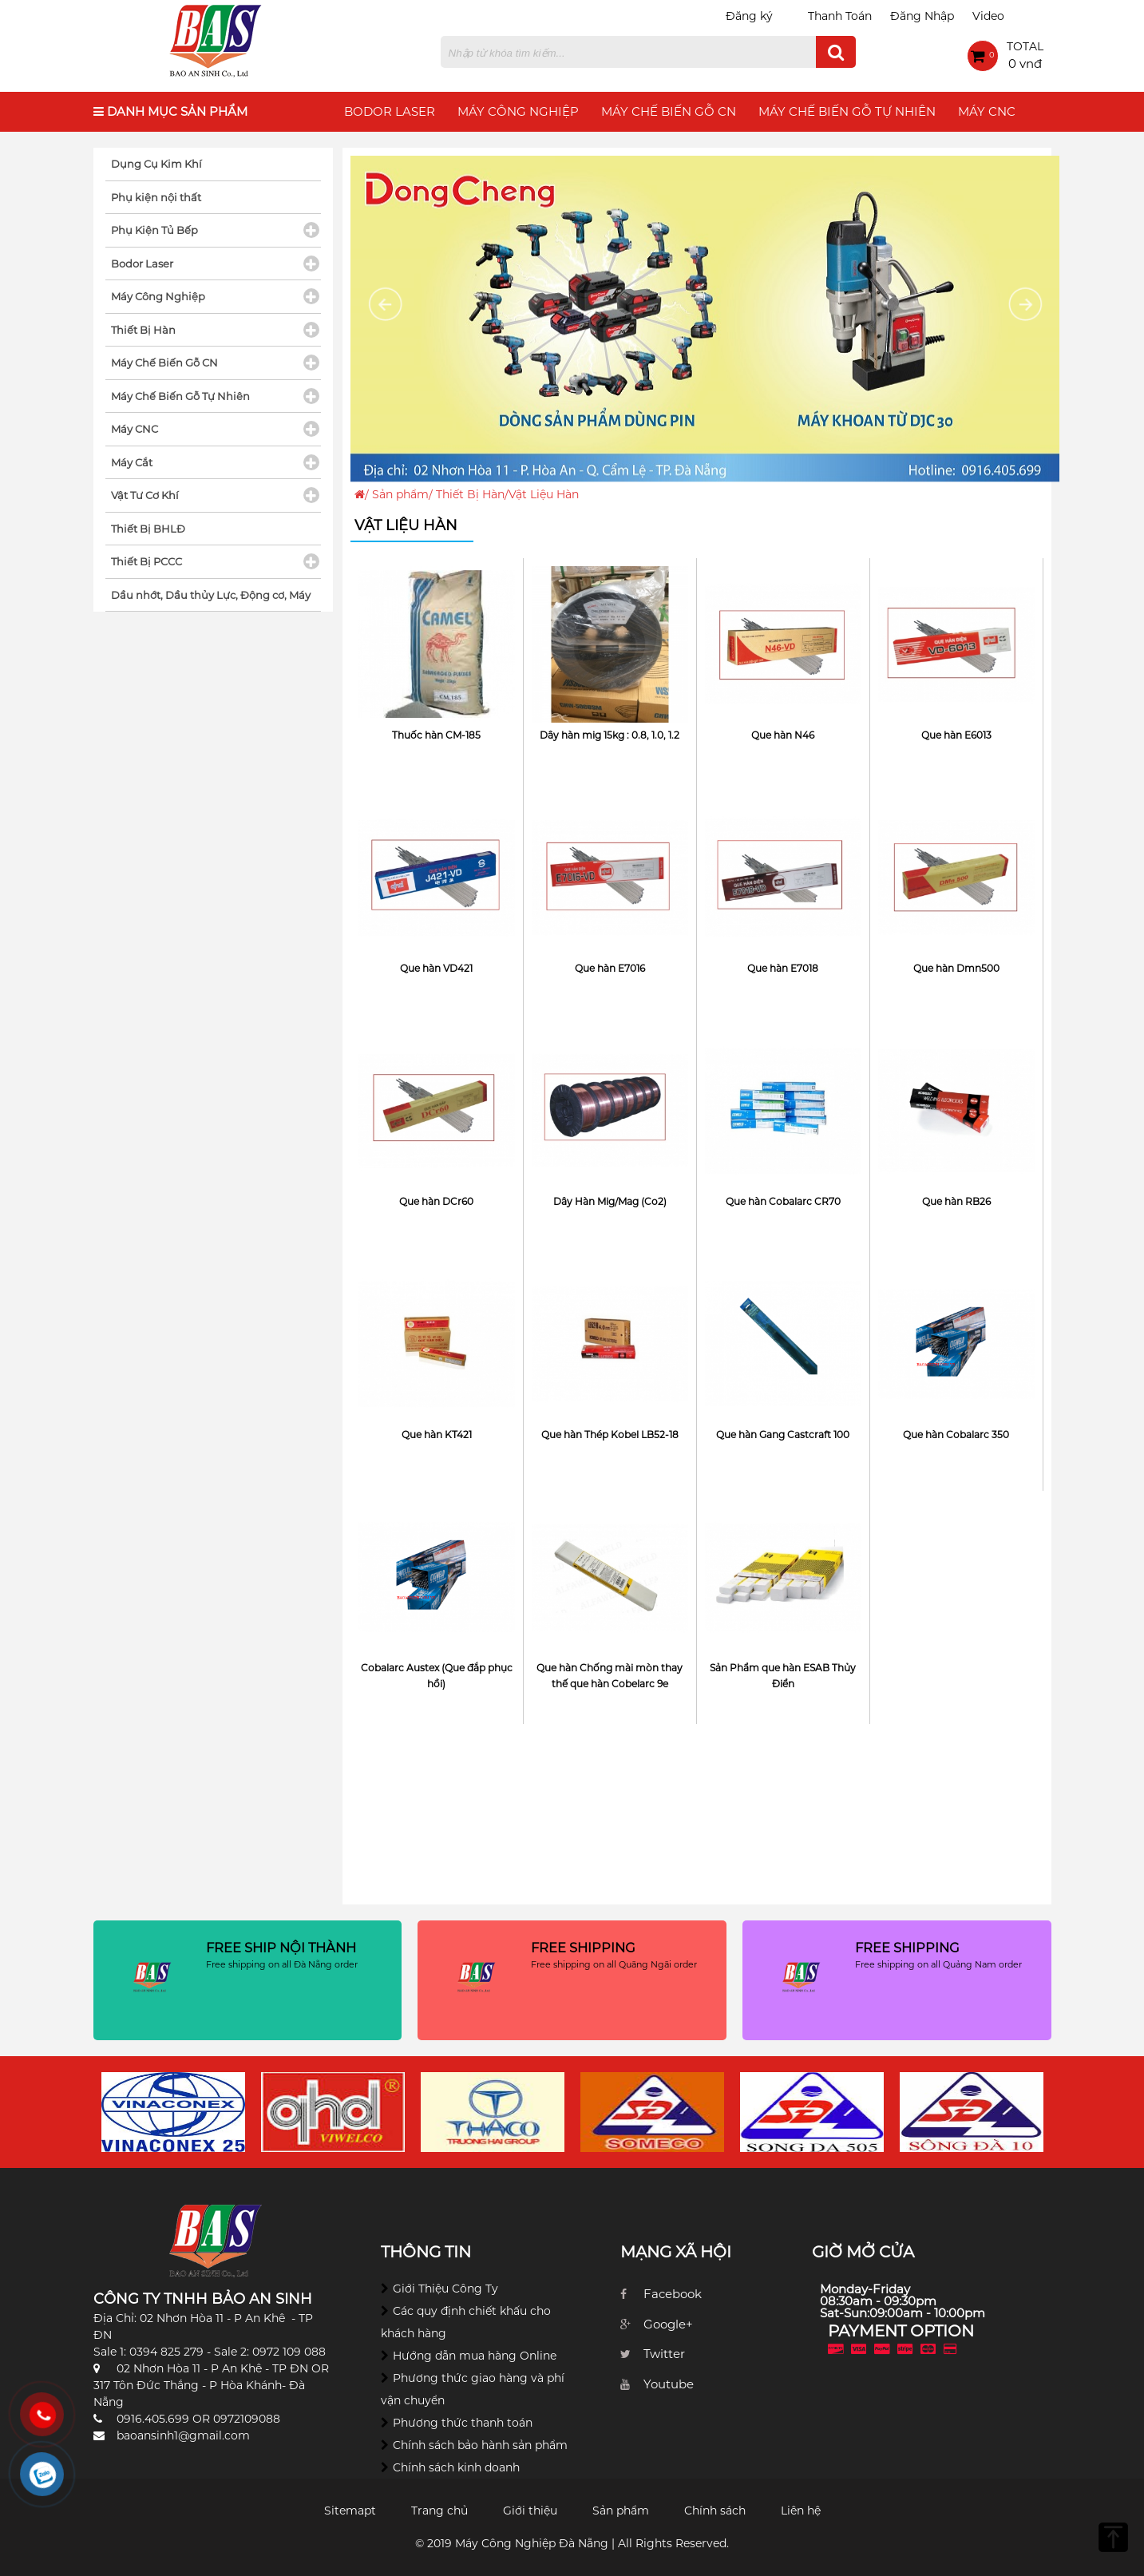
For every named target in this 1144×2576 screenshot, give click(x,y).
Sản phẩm (400, 494)
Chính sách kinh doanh (456, 2467)
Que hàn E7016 (610, 968)
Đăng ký (749, 16)
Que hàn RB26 (956, 1201)
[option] (173, 2112)
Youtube (668, 2384)
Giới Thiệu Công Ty (445, 2288)
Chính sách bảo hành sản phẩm (480, 2445)
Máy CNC (986, 111)
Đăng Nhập (922, 16)
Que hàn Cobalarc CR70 (783, 1201)
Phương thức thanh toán (462, 2422)
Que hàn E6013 (956, 735)
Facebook (672, 2293)
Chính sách (715, 2510)
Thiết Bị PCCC (146, 561)
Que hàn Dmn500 (956, 968)
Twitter (664, 2353)
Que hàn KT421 (437, 1435)
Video (988, 16)
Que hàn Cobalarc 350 (956, 1435)
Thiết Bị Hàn (470, 494)
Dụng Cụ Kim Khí (156, 163)
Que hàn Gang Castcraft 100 (782, 1435)
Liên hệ (801, 2510)
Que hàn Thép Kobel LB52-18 (610, 1435)
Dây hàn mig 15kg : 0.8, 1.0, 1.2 (609, 735)
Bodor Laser (389, 111)
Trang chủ (439, 2510)
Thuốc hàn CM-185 (436, 735)
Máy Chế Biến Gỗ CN (668, 111)
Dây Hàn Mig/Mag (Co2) (610, 1201)
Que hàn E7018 (782, 968)
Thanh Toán (840, 16)
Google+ (668, 2324)
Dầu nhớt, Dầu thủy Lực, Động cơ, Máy (211, 595)
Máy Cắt (131, 462)
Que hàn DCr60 (436, 1201)
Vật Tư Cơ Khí (145, 495)
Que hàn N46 (782, 735)
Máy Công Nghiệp (518, 111)
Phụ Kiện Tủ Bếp (154, 230)
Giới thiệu (530, 2510)
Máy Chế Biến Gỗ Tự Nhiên (847, 111)
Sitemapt (350, 2510)
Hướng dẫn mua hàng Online (474, 2355)
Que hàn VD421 (436, 968)
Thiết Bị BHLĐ (148, 528)
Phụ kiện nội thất (156, 197)
